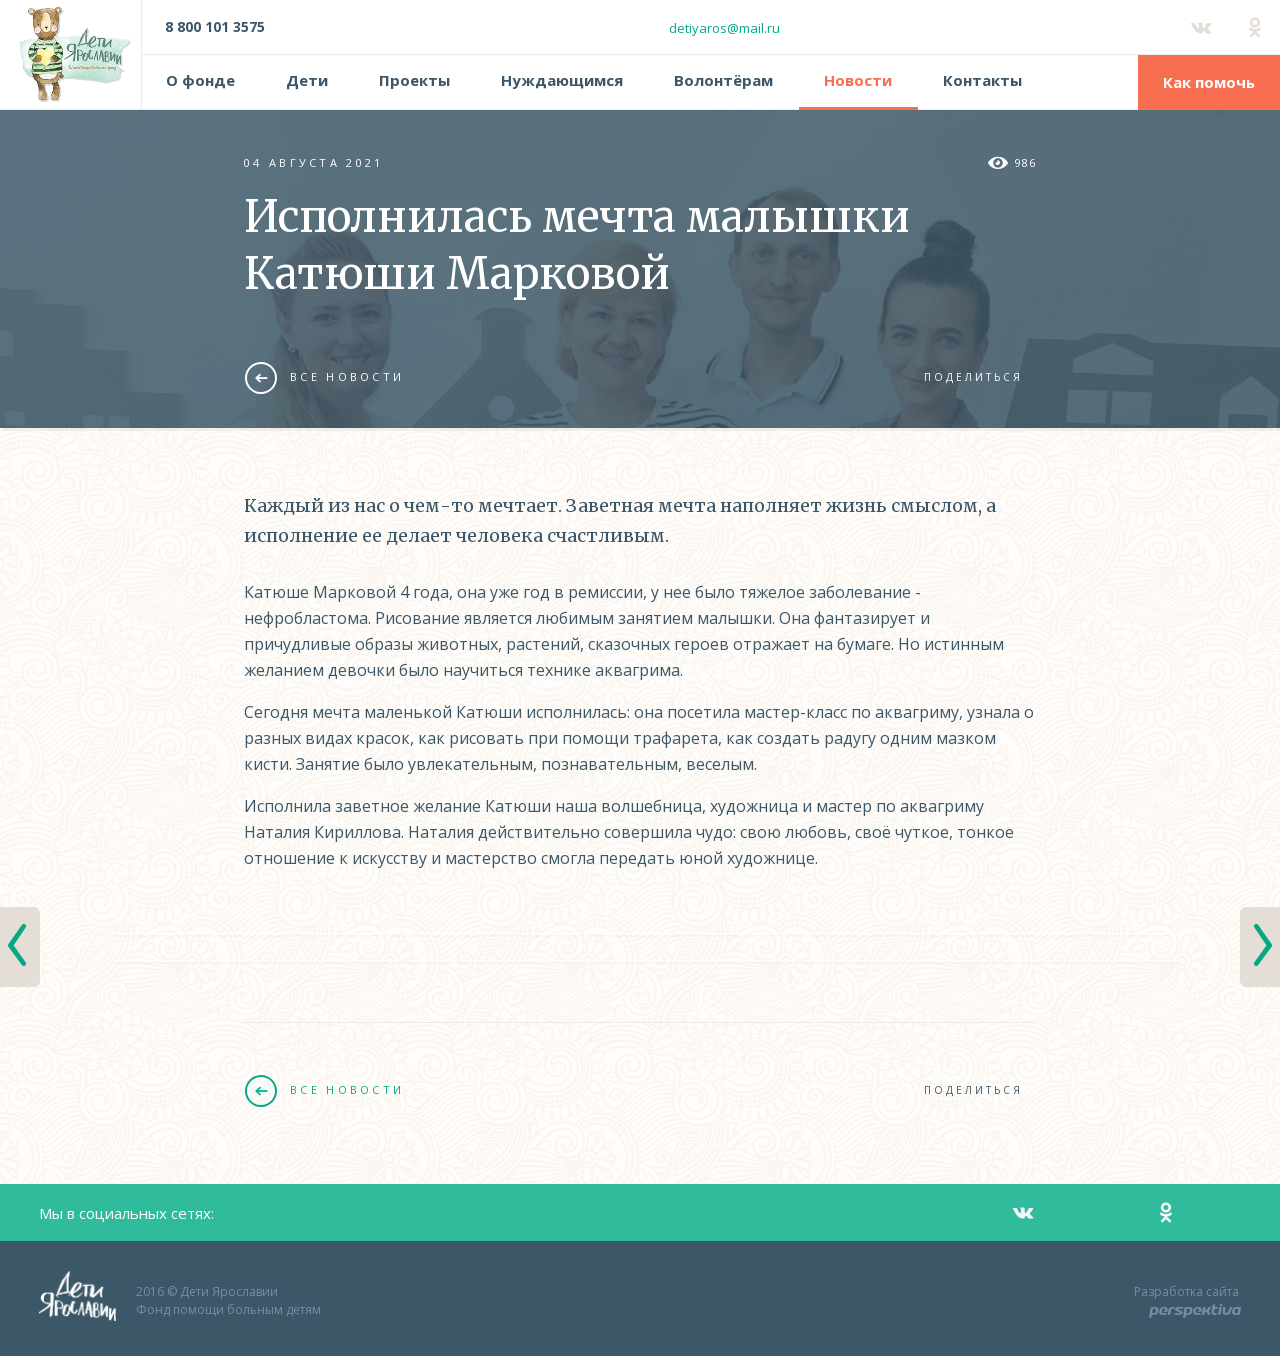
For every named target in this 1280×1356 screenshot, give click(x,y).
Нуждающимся (562, 80)
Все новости (324, 377)
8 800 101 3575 (215, 26)
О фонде (200, 80)
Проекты (414, 80)
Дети (307, 80)
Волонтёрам (723, 80)
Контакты (982, 80)
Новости (858, 80)
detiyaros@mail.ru (724, 28)
